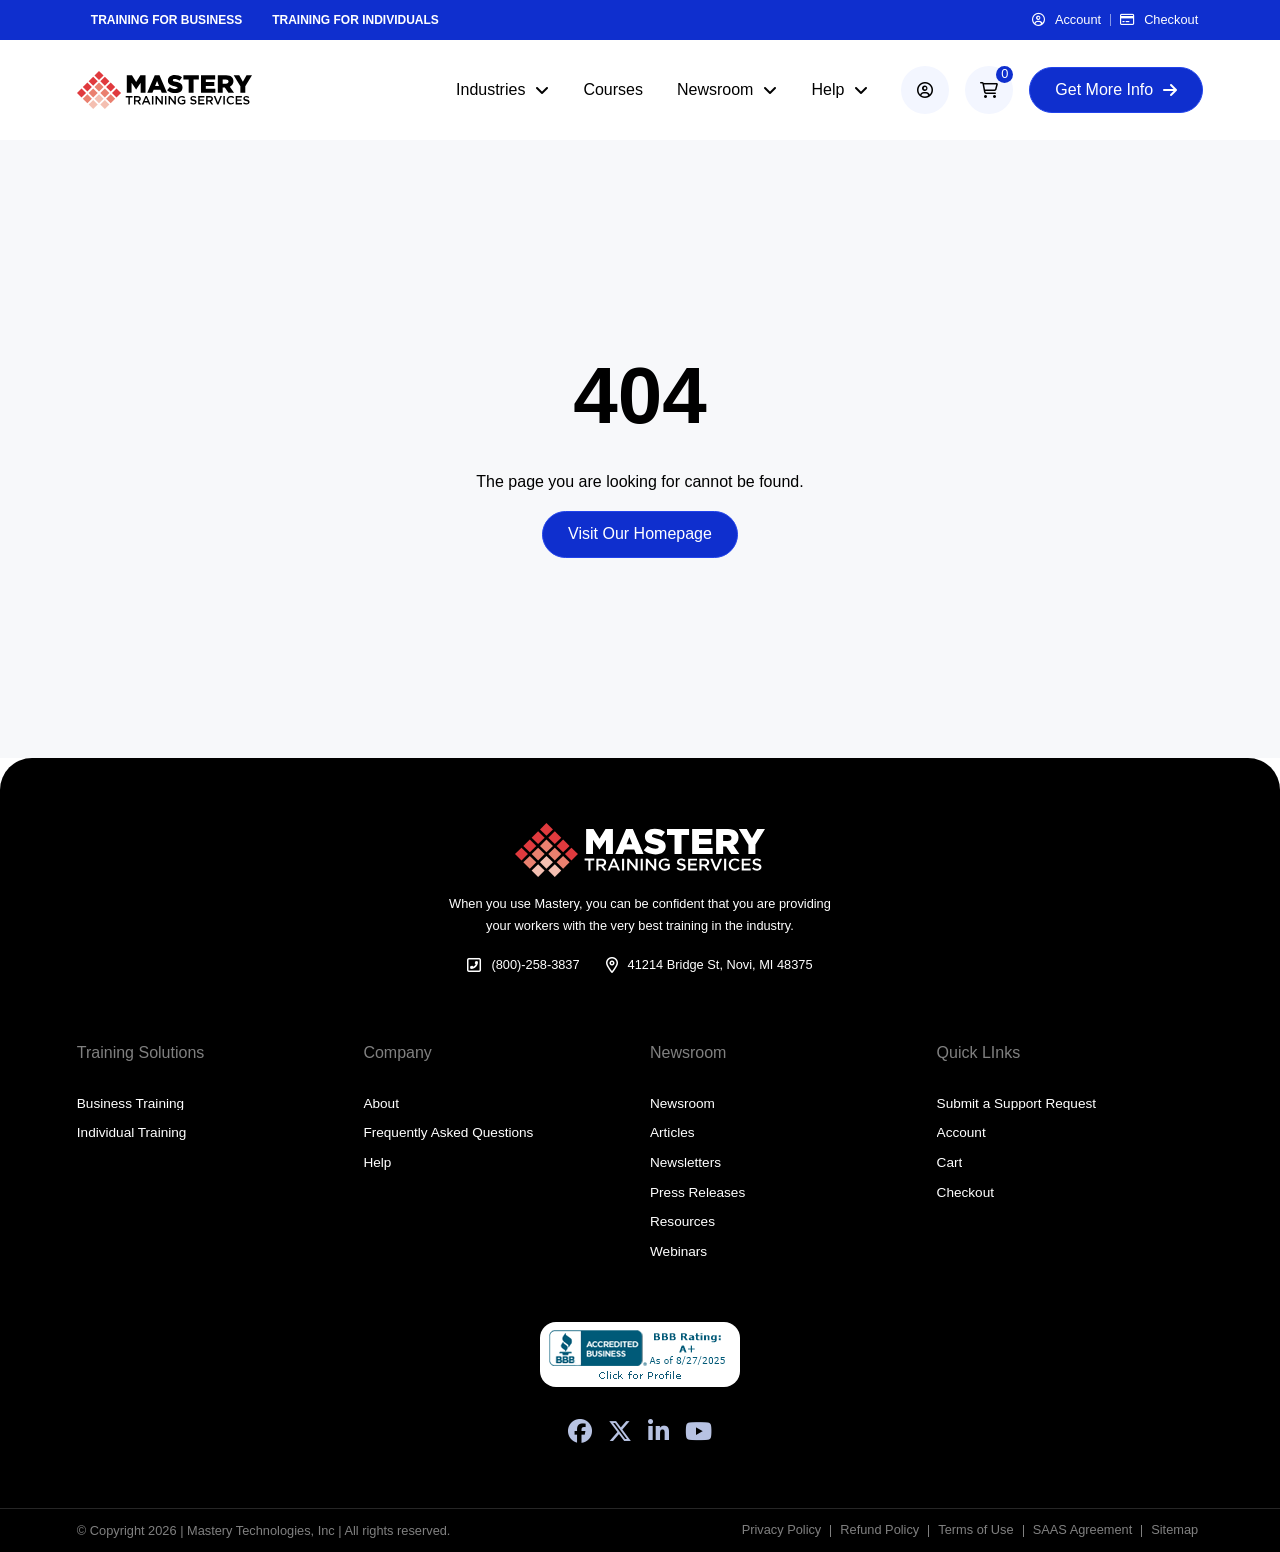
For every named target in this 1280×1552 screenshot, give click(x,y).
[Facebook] (580, 1431)
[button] (989, 90)
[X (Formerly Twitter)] (620, 1431)
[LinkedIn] (658, 1431)
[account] (925, 90)
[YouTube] (698, 1431)
